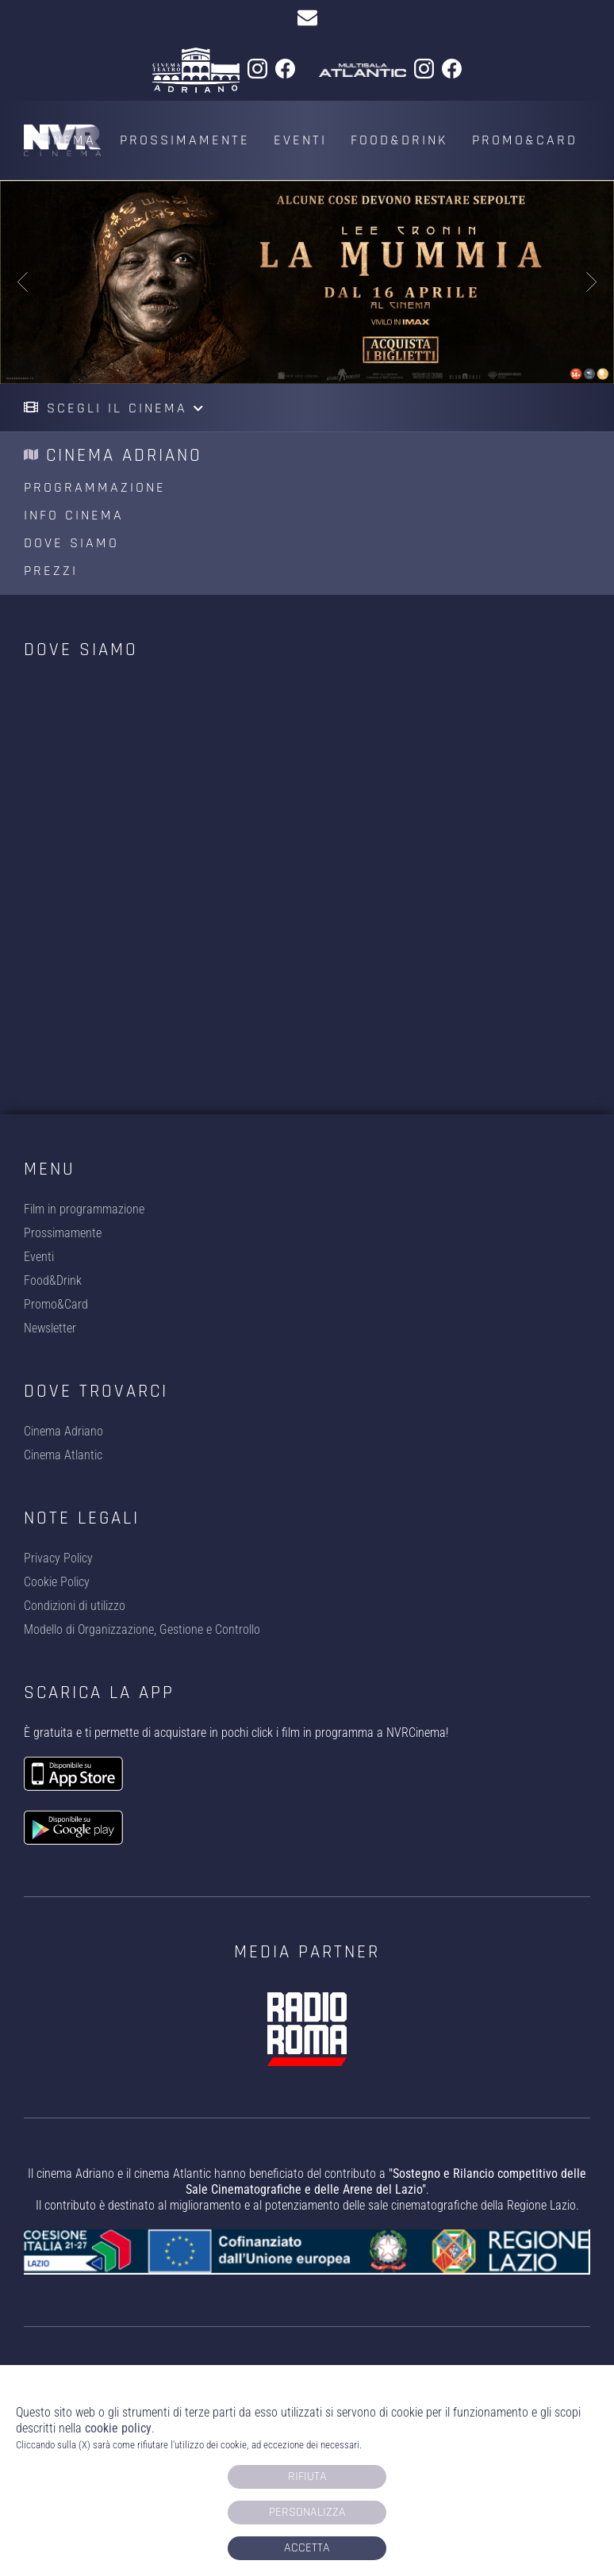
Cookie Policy (57, 1581)
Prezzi (51, 571)
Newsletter (50, 1328)
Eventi (300, 140)
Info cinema (74, 515)
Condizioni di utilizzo (74, 1605)
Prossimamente (185, 140)
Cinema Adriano (63, 1431)
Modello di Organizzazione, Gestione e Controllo (142, 1629)
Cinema (66, 140)
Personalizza (307, 2512)
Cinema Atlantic (63, 1454)
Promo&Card (525, 140)
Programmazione (95, 487)
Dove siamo (71, 543)
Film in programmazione (84, 1209)
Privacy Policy (58, 1558)
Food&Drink (399, 140)
